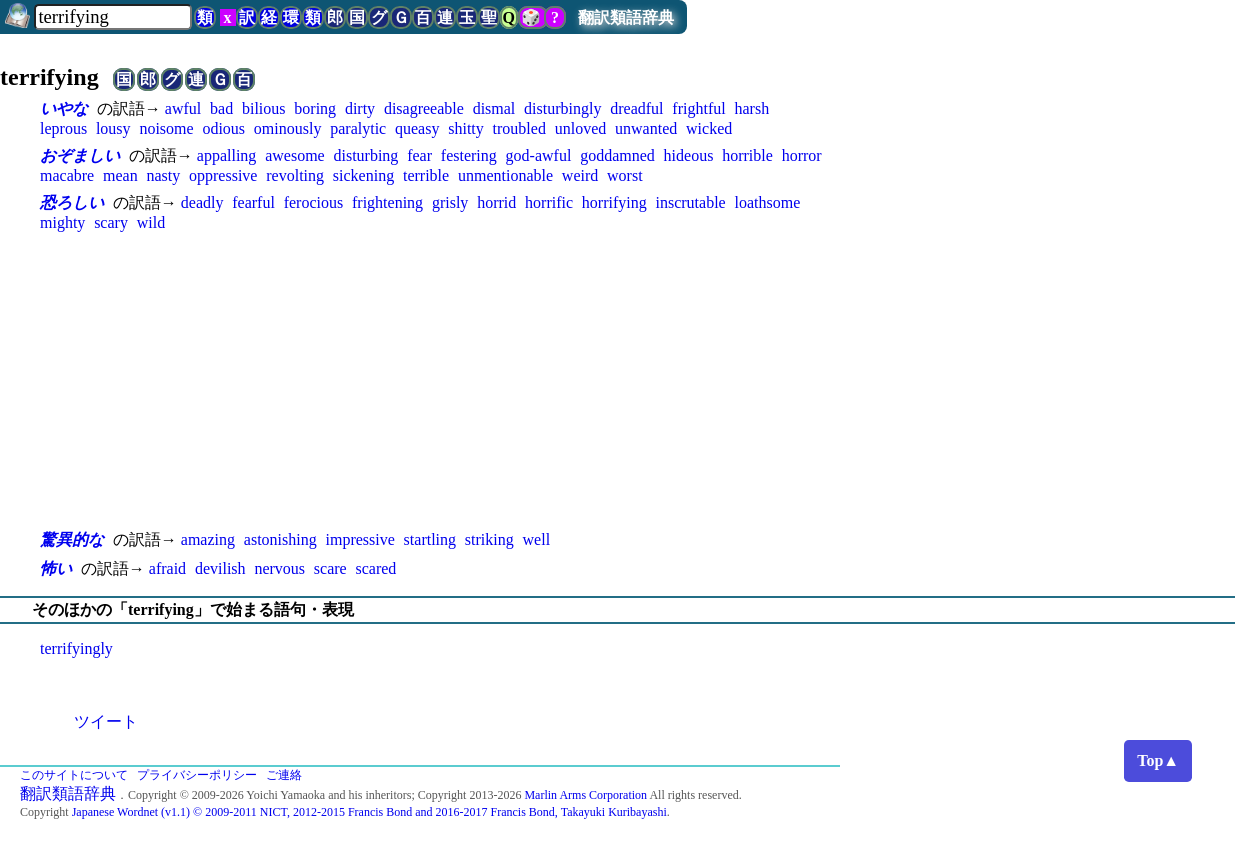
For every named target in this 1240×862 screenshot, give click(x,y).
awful (183, 108)
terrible (426, 175)
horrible (747, 155)
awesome (295, 155)
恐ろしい (72, 202)
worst (625, 175)
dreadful (636, 108)
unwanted (646, 128)
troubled (519, 128)
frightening (387, 202)
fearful (253, 202)
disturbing (365, 155)
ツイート (106, 721)
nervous (279, 568)
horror (802, 155)
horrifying (614, 202)
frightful (698, 108)
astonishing (280, 539)
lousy (113, 128)
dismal (494, 108)
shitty (466, 128)
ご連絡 (284, 775)
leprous (63, 128)
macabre (67, 175)
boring (315, 108)
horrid (496, 202)
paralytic (358, 128)
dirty (360, 108)
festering (469, 155)
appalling (227, 155)
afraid (167, 568)
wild (151, 222)
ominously (288, 128)
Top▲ (1158, 760)
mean (120, 175)
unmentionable (505, 175)
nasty (163, 175)
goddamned (617, 155)
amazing (208, 539)
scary (111, 222)
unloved (581, 128)
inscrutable (691, 202)
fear (419, 155)
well (537, 539)
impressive (359, 539)
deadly (202, 202)
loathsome (768, 202)
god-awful (539, 155)
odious (223, 128)
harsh (751, 108)
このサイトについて (74, 775)
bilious (264, 108)
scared (375, 568)
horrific (549, 202)
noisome (166, 128)
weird (580, 175)
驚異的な (72, 539)
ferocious (314, 202)
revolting (295, 175)
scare (330, 568)
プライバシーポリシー (197, 775)
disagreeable (424, 108)
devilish (220, 568)
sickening (363, 175)
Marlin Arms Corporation (585, 795)
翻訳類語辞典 (626, 17)
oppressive (223, 175)
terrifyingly (76, 648)
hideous (689, 155)
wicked (709, 128)
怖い (56, 568)
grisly (450, 202)
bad (221, 108)
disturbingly (562, 108)
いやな (64, 108)
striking (489, 539)
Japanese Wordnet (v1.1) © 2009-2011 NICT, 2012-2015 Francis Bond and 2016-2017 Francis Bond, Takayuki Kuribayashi (369, 812)
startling (430, 539)
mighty (62, 222)
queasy (417, 128)
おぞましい (80, 155)
